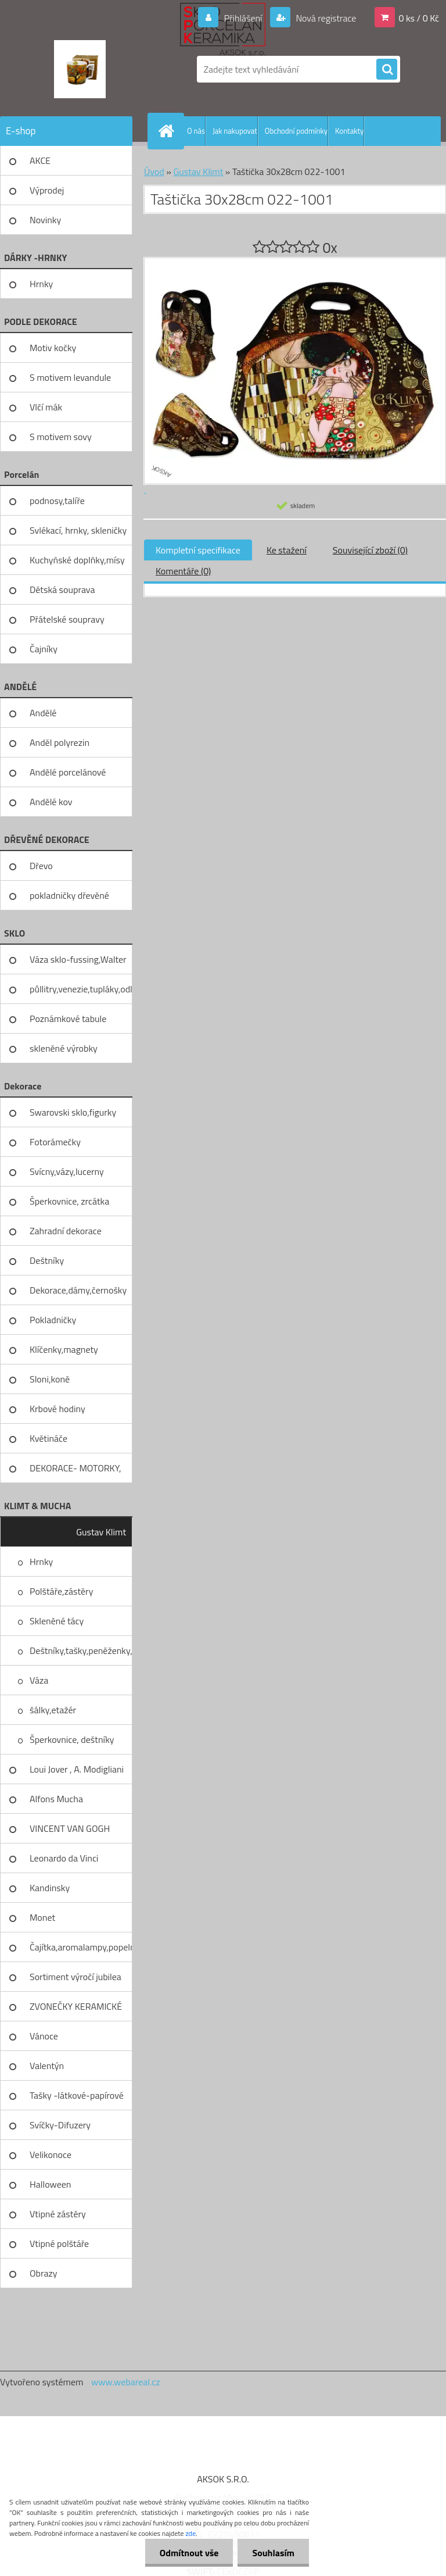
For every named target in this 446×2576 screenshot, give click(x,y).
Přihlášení (243, 18)
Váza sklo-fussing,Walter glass (78, 963)
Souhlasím (273, 2553)
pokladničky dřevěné (69, 895)
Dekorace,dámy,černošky (78, 1290)
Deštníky (47, 1260)
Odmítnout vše (189, 2553)
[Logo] (80, 69)
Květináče (48, 1438)
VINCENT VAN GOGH (70, 1828)
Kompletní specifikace (198, 550)
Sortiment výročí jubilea (75, 1977)
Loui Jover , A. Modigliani (77, 1769)
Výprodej (47, 190)
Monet (42, 1917)
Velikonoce (50, 2154)
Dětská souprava (62, 589)
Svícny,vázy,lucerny (67, 1171)
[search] (386, 70)
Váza (39, 1680)
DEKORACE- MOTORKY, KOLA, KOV (75, 1472)
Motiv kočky (53, 348)
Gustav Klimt (101, 1532)
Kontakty (349, 131)
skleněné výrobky (64, 1048)
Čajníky (43, 649)
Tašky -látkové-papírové (77, 2095)
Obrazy (43, 2273)
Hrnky (41, 284)
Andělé (43, 713)
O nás (196, 131)
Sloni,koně (50, 1379)
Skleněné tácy (57, 1621)
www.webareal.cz (125, 2382)
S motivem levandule (70, 377)
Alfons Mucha (56, 1799)
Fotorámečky (55, 1142)
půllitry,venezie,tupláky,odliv (81, 989)
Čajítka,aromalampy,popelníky (81, 1947)
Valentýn (47, 2066)
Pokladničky (53, 1320)
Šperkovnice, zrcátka (69, 1201)
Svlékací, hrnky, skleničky (78, 530)
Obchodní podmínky (296, 131)
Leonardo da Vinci (64, 1858)
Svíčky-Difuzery (60, 2125)
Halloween (50, 2184)
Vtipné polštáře (59, 2243)
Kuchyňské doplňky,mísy (77, 560)
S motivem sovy (61, 437)
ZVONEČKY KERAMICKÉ (76, 2006)
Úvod (154, 171)
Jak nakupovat (235, 131)
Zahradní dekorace (66, 1231)
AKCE (40, 160)
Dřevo (41, 866)
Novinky (45, 220)
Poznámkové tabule (68, 1019)
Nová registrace (325, 18)
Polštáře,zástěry (61, 1591)
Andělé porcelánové (68, 772)
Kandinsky (50, 1888)
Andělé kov (51, 802)
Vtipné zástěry (58, 2214)
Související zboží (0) (370, 550)
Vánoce (44, 2036)
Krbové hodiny (57, 1409)
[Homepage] (168, 130)
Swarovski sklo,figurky (73, 1112)
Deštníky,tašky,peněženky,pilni (81, 1650)
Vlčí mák (46, 407)
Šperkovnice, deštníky (72, 1739)
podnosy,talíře (57, 501)
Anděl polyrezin (59, 742)
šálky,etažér (53, 1710)
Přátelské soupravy (67, 619)
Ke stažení (287, 550)
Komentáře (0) (183, 571)
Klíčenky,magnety (64, 1349)
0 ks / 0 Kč (418, 18)
